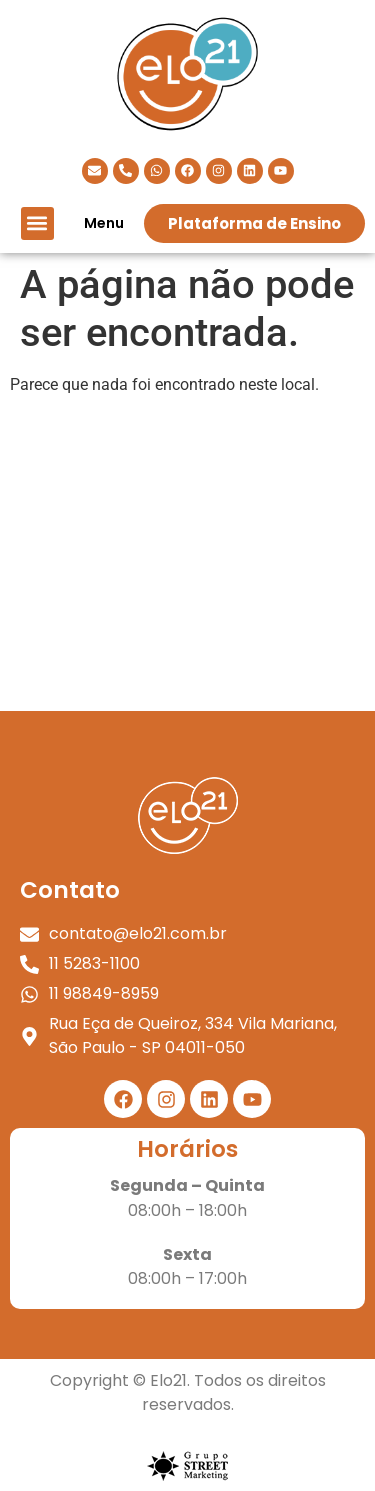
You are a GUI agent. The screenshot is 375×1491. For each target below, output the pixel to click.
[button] (37, 223)
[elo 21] (187, 561)
